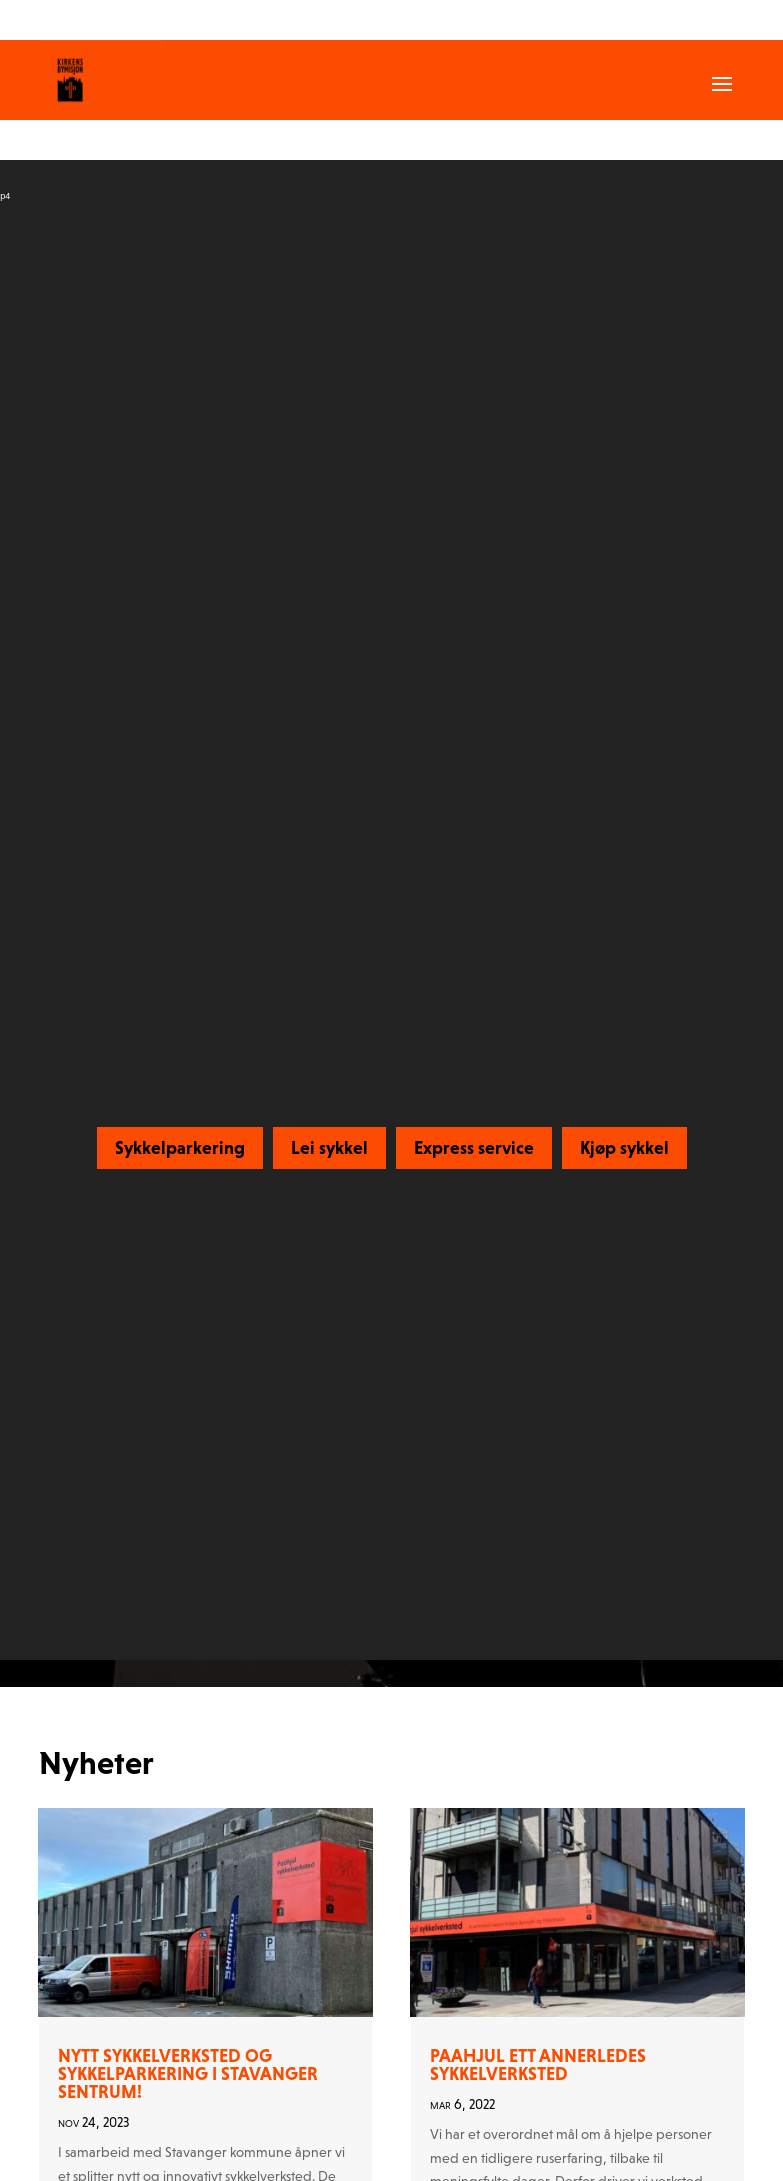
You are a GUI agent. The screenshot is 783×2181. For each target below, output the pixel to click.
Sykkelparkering (180, 1147)
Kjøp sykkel (624, 1147)
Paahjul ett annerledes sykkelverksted (538, 2064)
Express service (474, 1147)
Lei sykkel (329, 1147)
